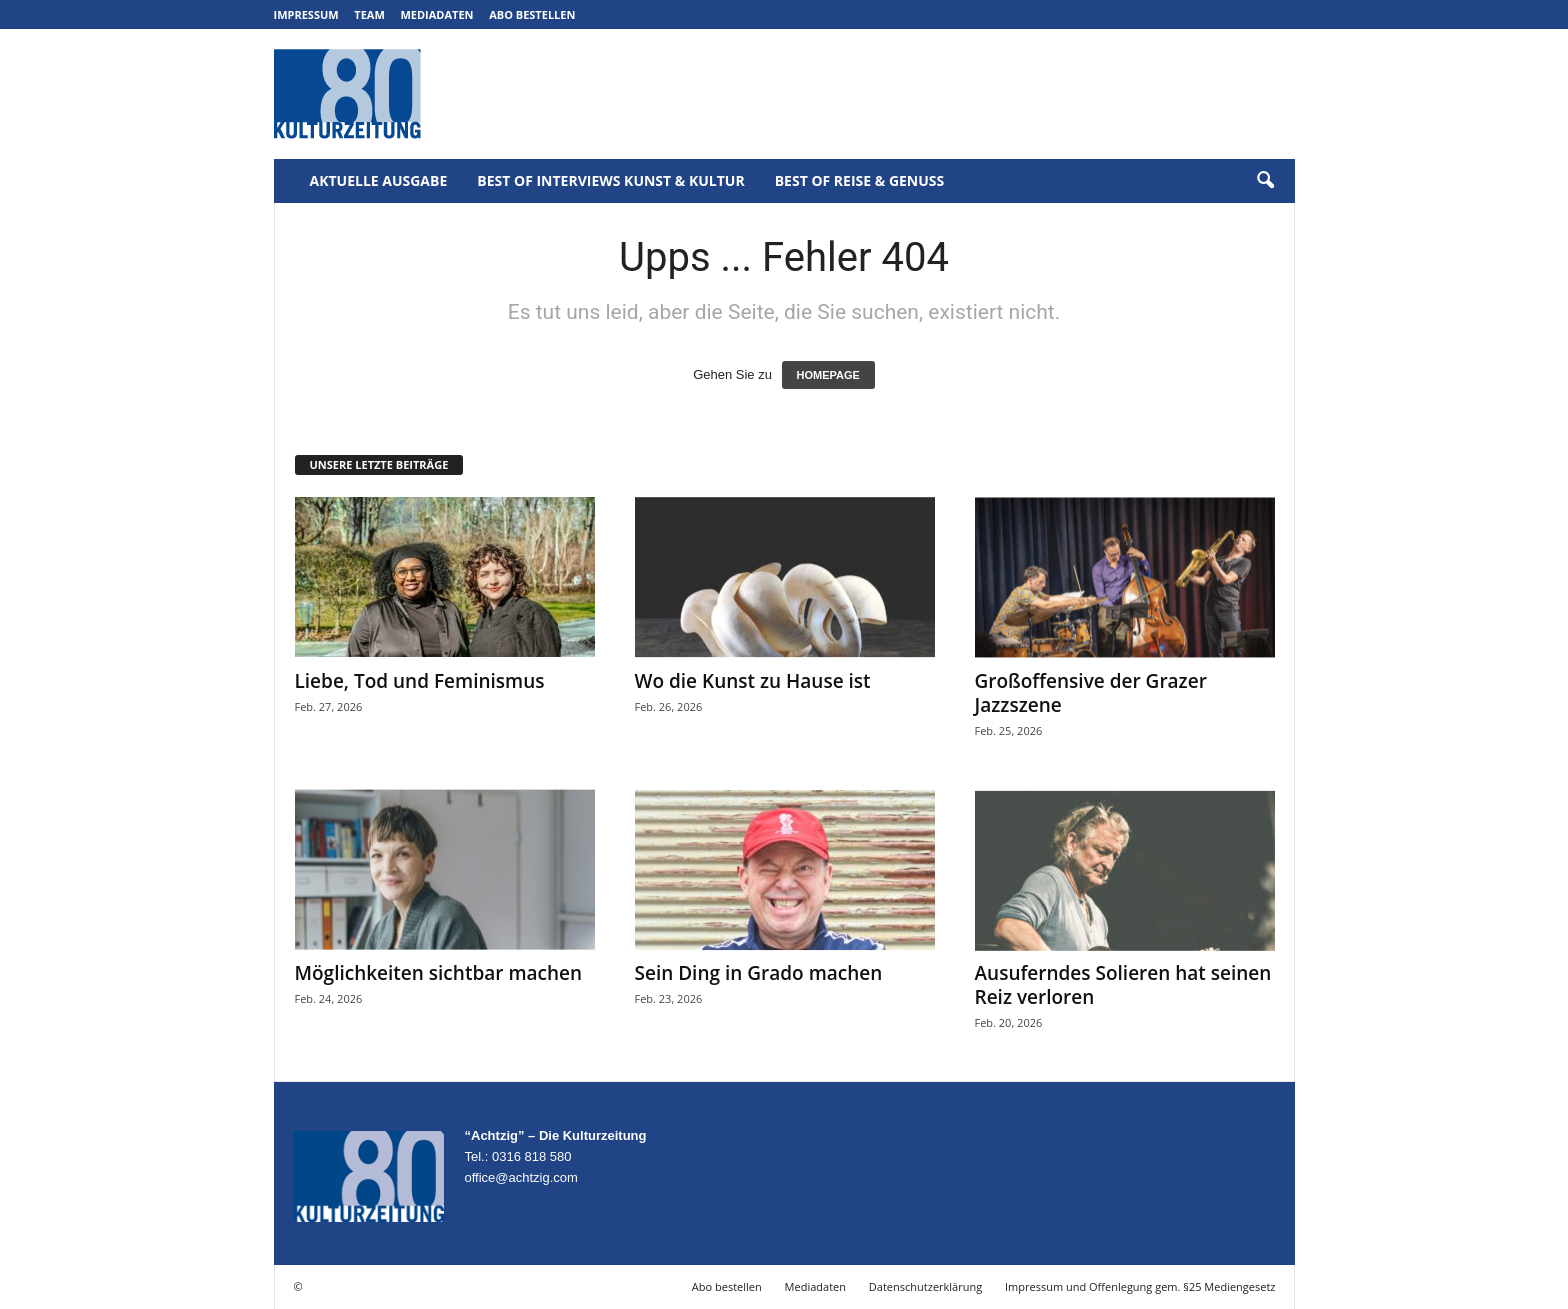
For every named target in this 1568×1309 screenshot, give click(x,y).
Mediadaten (436, 14)
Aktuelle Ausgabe (379, 180)
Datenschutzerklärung (925, 1286)
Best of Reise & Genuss (860, 180)
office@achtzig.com (521, 1177)
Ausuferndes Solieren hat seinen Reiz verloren (1123, 985)
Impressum (306, 14)
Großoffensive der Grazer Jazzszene (1091, 693)
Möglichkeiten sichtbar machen (439, 973)
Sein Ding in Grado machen (759, 973)
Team (369, 14)
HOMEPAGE (828, 375)
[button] (1265, 181)
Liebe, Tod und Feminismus (420, 681)
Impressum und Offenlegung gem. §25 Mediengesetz (1140, 1286)
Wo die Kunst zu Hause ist (753, 681)
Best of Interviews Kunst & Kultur (610, 180)
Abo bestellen (532, 14)
